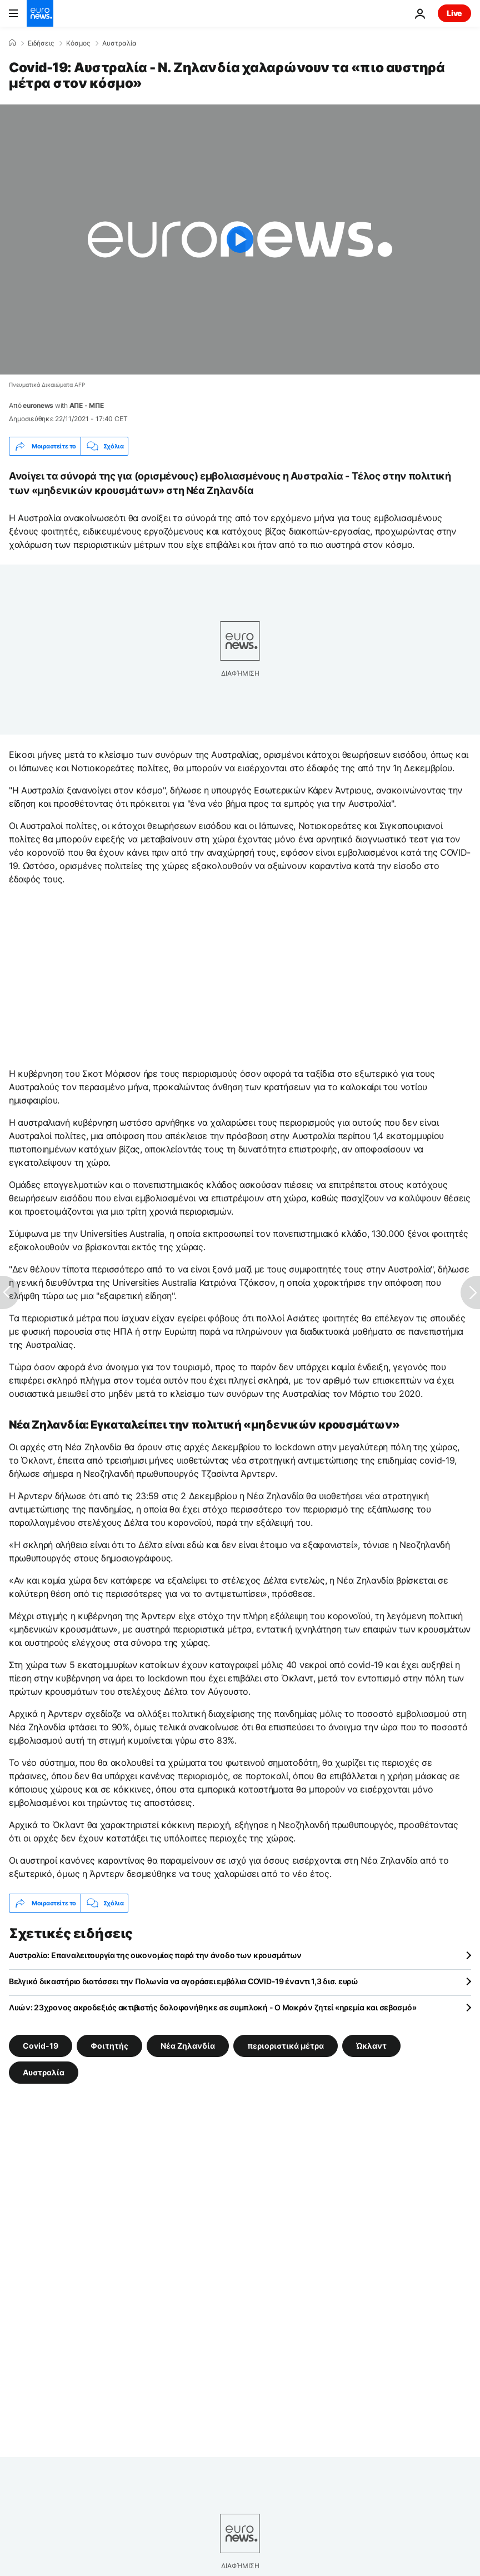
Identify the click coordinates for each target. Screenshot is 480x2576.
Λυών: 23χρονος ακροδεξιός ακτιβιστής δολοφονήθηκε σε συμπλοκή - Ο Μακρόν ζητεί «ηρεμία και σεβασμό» (212, 2007)
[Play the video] (240, 239)
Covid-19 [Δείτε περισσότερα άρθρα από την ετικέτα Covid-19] (40, 2045)
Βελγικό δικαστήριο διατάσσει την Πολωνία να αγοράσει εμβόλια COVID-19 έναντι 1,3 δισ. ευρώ (183, 1981)
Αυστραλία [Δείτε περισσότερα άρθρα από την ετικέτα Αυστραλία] (43, 2072)
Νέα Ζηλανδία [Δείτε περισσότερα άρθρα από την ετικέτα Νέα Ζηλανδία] (188, 2045)
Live (454, 13)
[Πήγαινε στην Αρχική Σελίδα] (40, 13)
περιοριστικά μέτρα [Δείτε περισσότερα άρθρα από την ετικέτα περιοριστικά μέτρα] (285, 2045)
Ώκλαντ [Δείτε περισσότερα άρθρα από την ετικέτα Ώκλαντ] (371, 2045)
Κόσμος (78, 43)
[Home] (12, 43)
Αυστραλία (119, 43)
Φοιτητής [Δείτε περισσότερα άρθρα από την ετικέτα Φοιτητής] (109, 2045)
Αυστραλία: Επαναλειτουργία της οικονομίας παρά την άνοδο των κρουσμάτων (155, 1955)
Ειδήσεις (41, 43)
